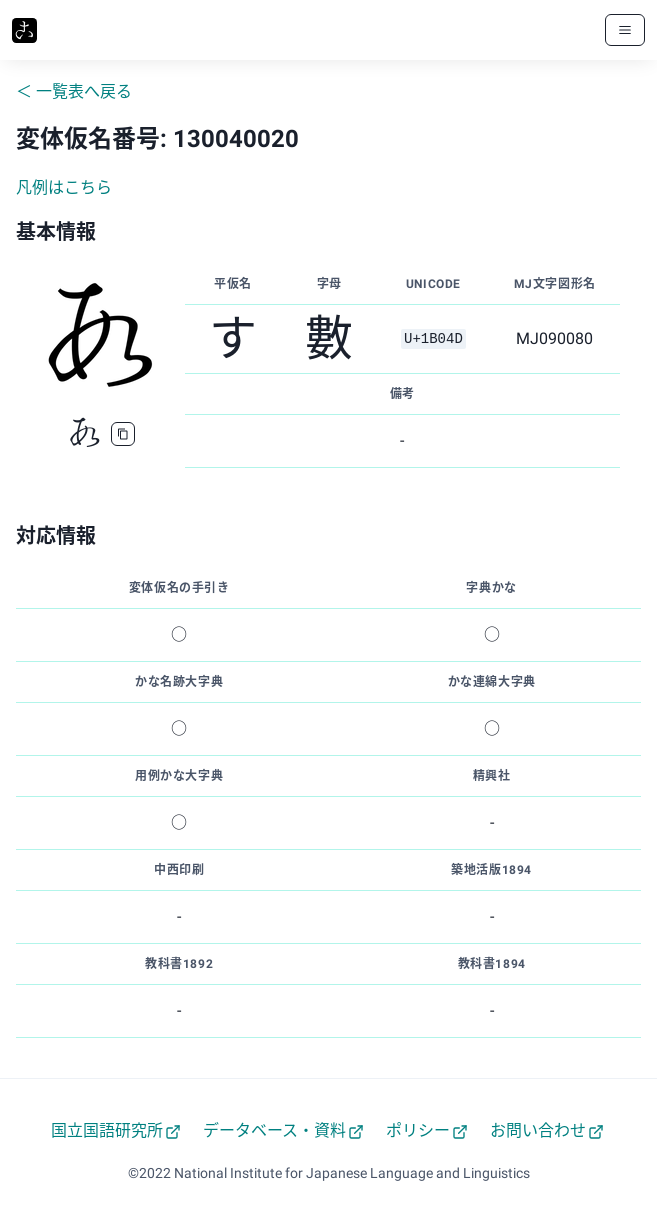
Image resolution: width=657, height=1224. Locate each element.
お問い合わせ (547, 1130)
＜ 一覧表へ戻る (74, 91)
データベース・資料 (283, 1130)
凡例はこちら (64, 187)
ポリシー (427, 1130)
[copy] (123, 434)
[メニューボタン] (625, 30)
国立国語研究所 (116, 1130)
